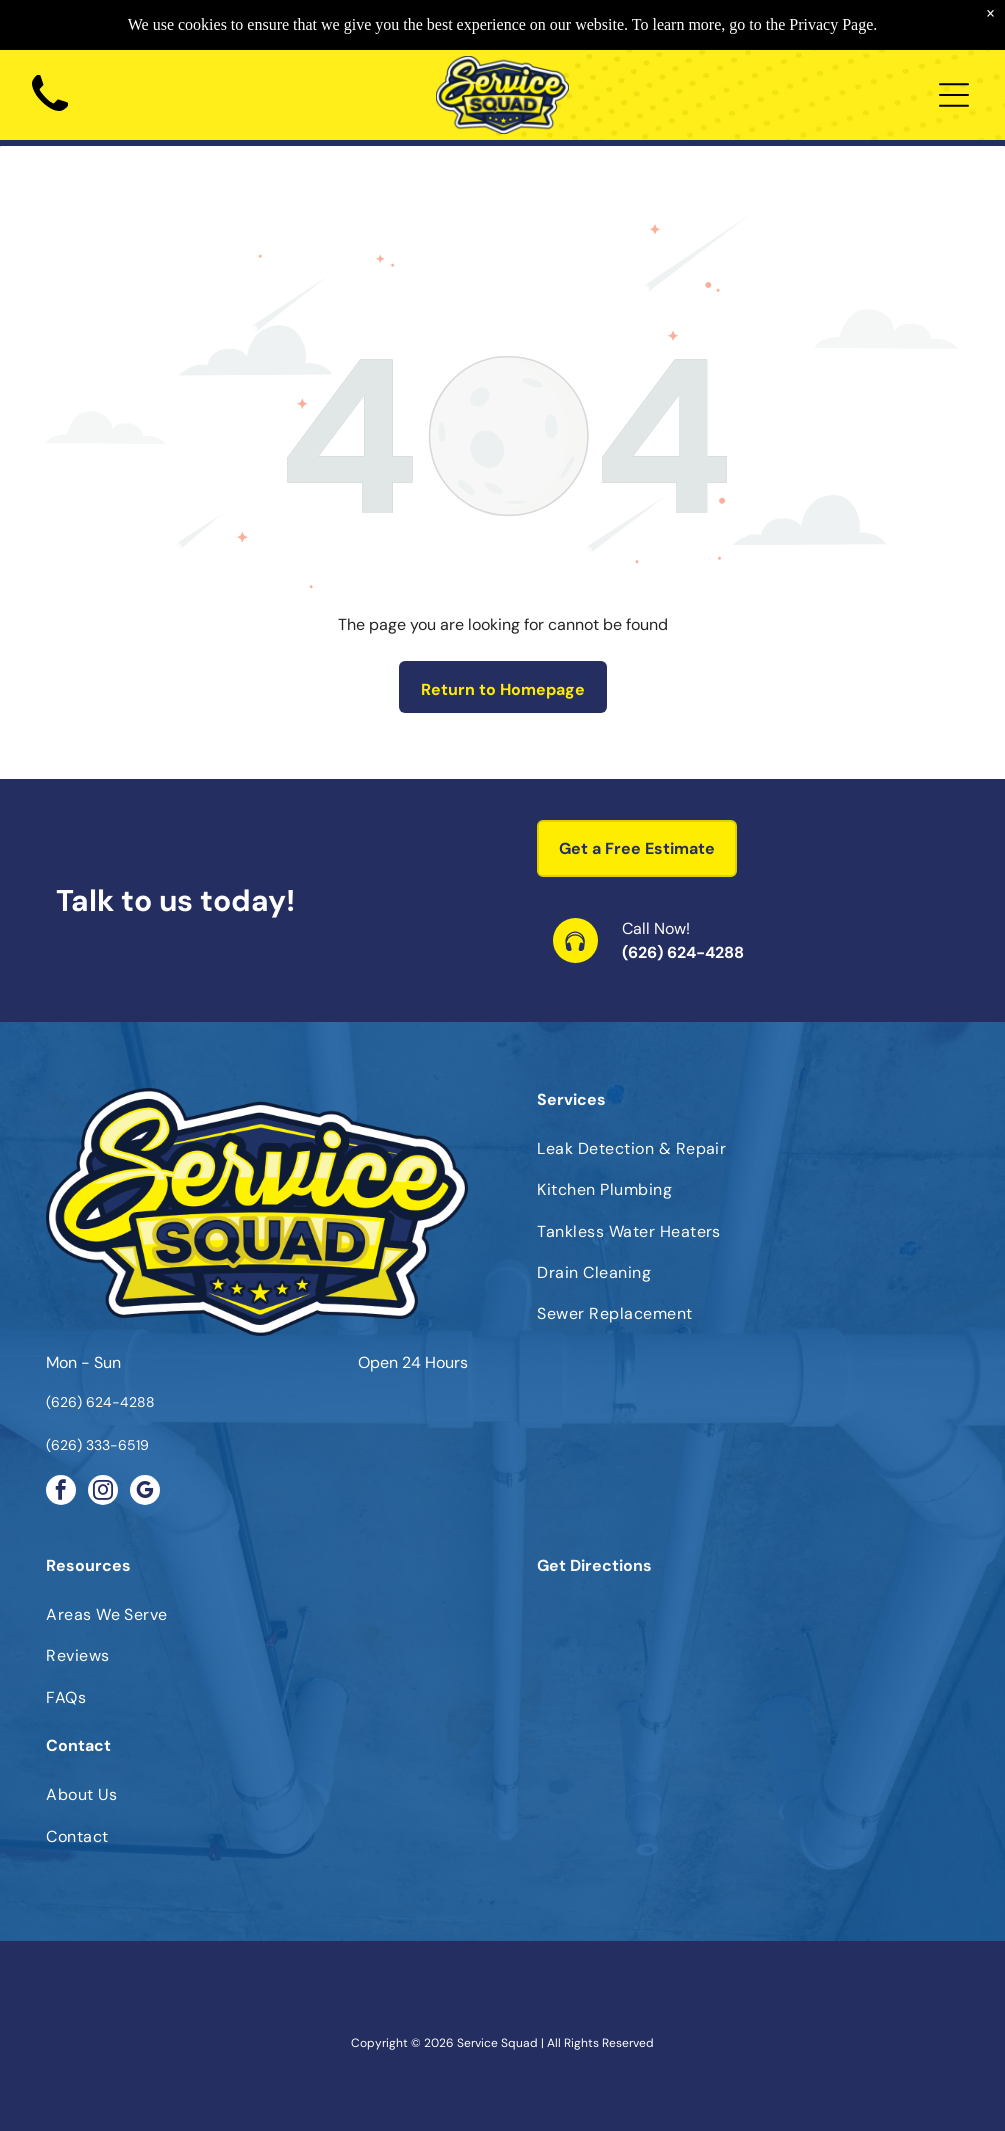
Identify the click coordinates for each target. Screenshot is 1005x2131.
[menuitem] (747, 1148)
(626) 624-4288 (683, 952)
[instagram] (103, 1492)
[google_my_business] (145, 1492)
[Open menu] (954, 95)
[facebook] (61, 1492)
